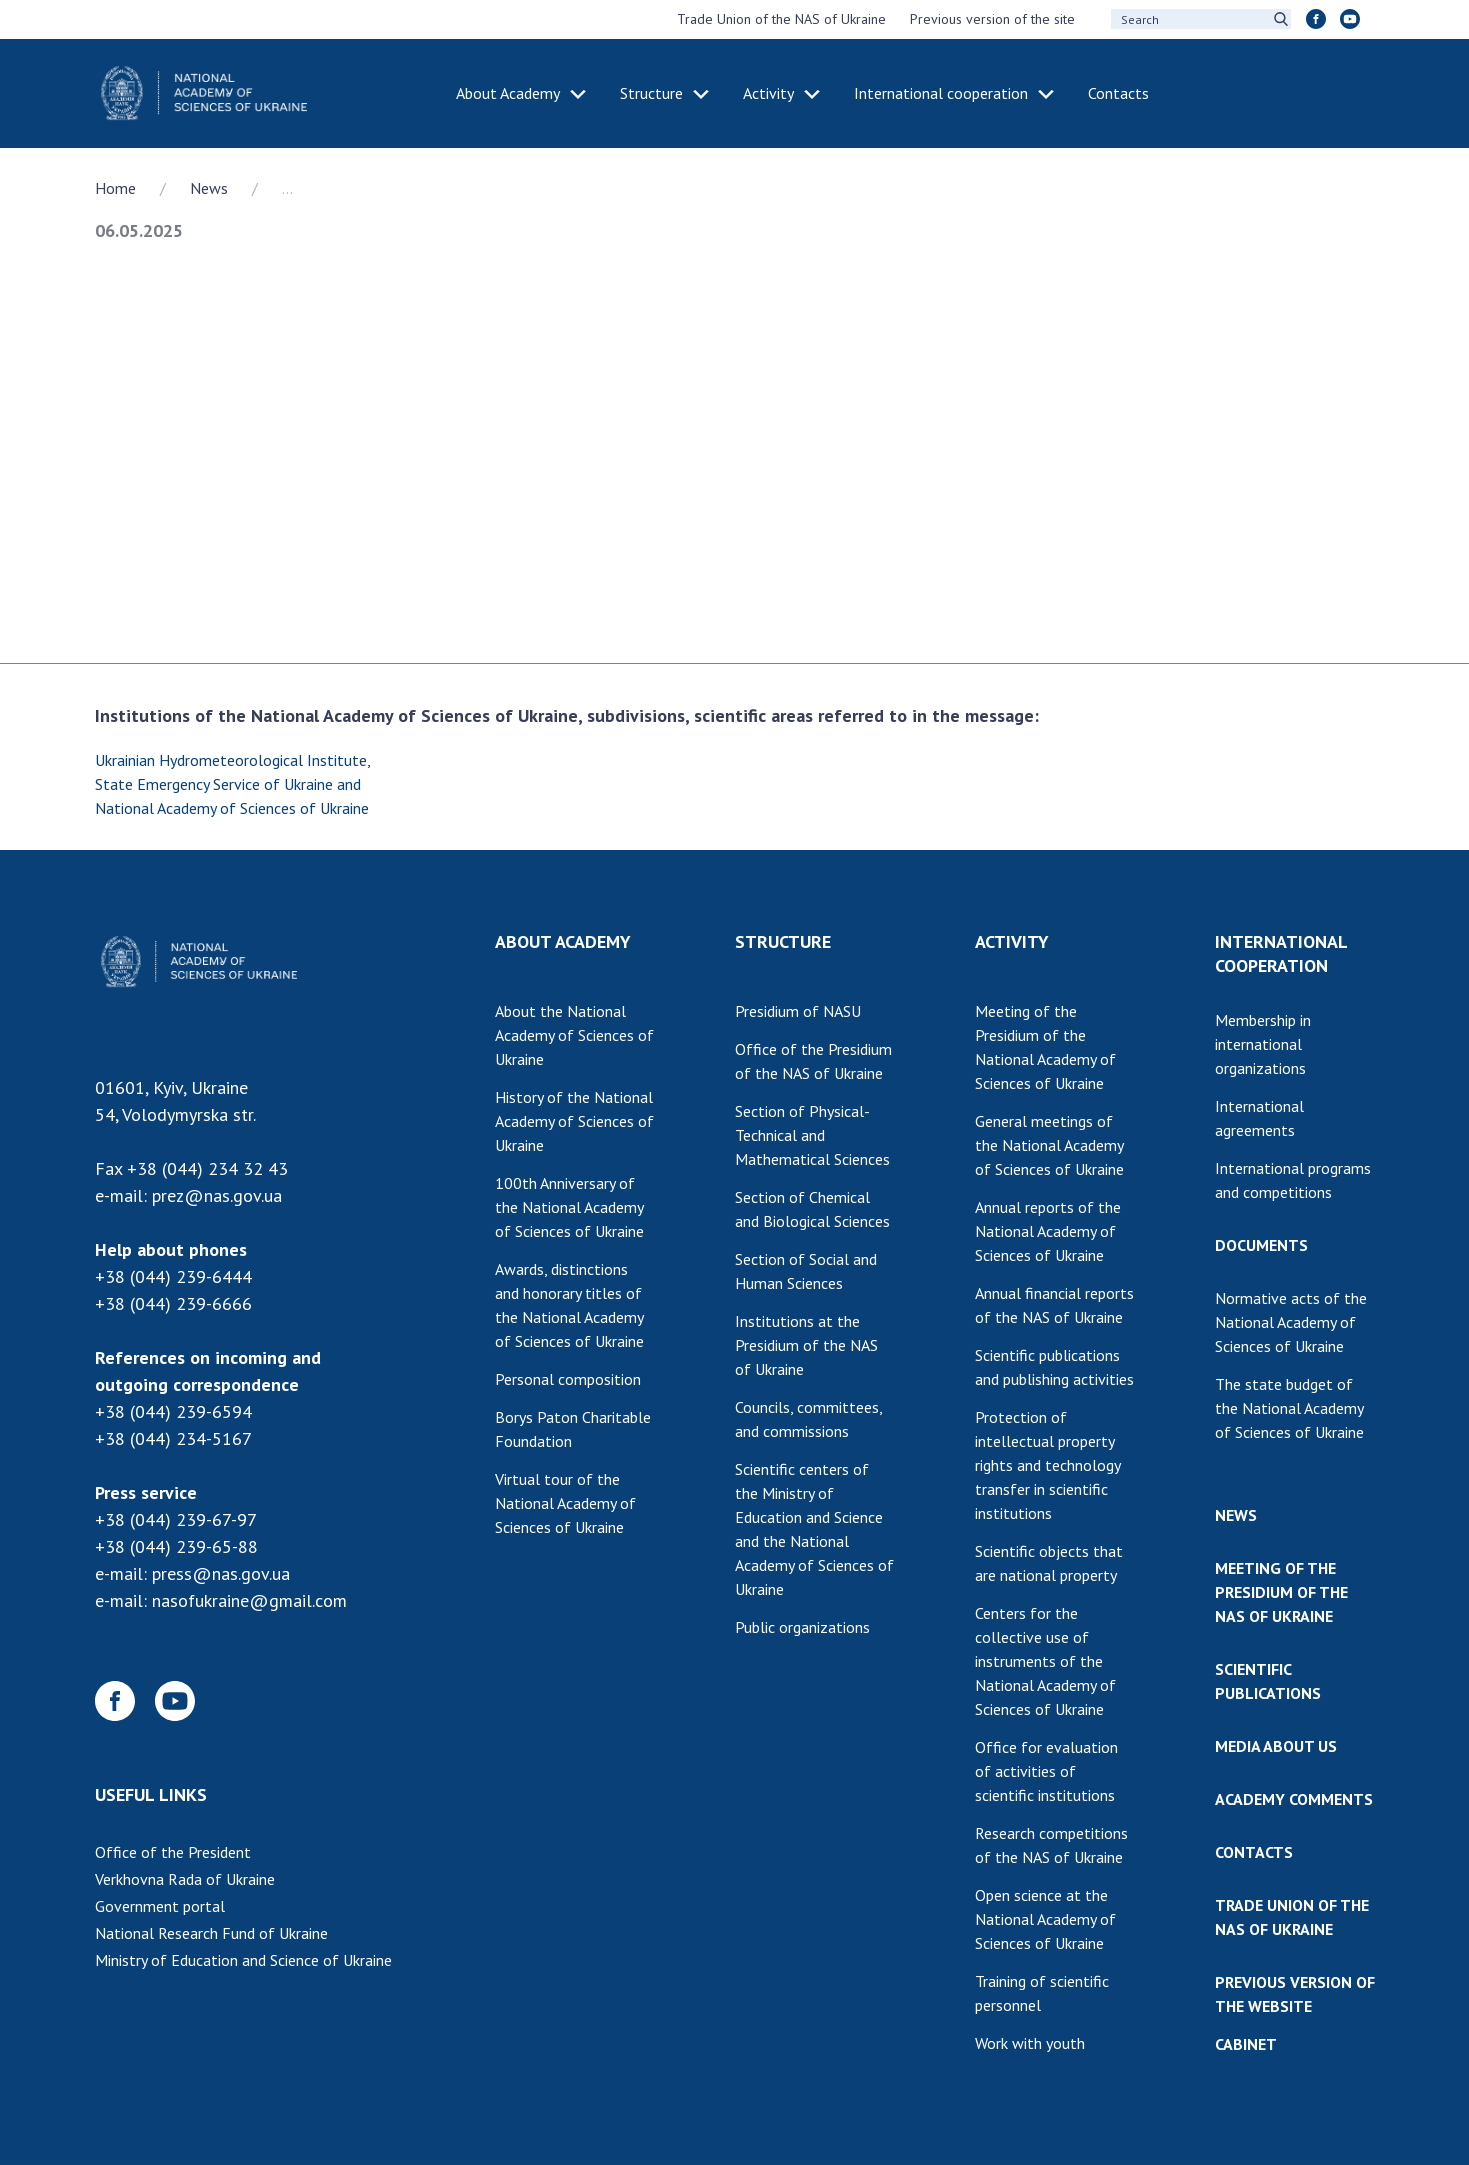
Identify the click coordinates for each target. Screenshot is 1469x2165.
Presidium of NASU (798, 1011)
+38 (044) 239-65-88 (176, 1546)
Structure (651, 93)
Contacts (1118, 93)
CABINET (1246, 2044)
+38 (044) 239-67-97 (176, 1519)
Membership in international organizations (1263, 1044)
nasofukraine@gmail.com (249, 1600)
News (209, 188)
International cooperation (941, 93)
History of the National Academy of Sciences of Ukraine (574, 1121)
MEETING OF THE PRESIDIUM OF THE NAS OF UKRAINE (1281, 1592)
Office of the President (173, 1852)
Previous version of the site (992, 19)
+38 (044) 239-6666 (173, 1303)
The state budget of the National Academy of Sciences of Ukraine (1289, 1408)
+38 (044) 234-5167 (173, 1438)
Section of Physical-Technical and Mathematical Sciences (812, 1135)
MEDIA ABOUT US (1276, 1746)
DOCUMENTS (1261, 1245)
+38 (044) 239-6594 (173, 1411)
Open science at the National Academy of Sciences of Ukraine (1045, 1919)
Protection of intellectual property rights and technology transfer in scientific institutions (1048, 1465)
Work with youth (1030, 2043)
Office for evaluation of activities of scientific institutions (1046, 1771)
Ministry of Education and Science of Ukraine (243, 1960)
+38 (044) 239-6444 (173, 1276)
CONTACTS (1254, 1852)
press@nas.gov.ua (221, 1573)
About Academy (508, 93)
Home (115, 188)
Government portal (160, 1906)
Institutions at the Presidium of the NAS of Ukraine (806, 1345)
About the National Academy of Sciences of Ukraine (574, 1035)
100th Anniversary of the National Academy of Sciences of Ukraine (569, 1207)
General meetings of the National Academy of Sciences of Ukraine (1049, 1145)
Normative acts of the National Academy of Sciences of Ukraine (1291, 1322)
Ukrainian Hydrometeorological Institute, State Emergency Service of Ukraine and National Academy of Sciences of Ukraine (232, 784)
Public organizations (802, 1627)
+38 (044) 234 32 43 (207, 1168)
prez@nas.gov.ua (217, 1195)
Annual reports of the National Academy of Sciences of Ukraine (1048, 1231)
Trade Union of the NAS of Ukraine (781, 19)
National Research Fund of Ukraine (211, 1933)
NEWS (1236, 1515)
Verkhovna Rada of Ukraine (185, 1879)
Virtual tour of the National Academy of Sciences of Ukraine (565, 1503)
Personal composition (568, 1379)
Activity (768, 93)
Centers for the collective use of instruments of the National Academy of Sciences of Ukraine (1045, 1661)
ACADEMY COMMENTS (1294, 1799)
